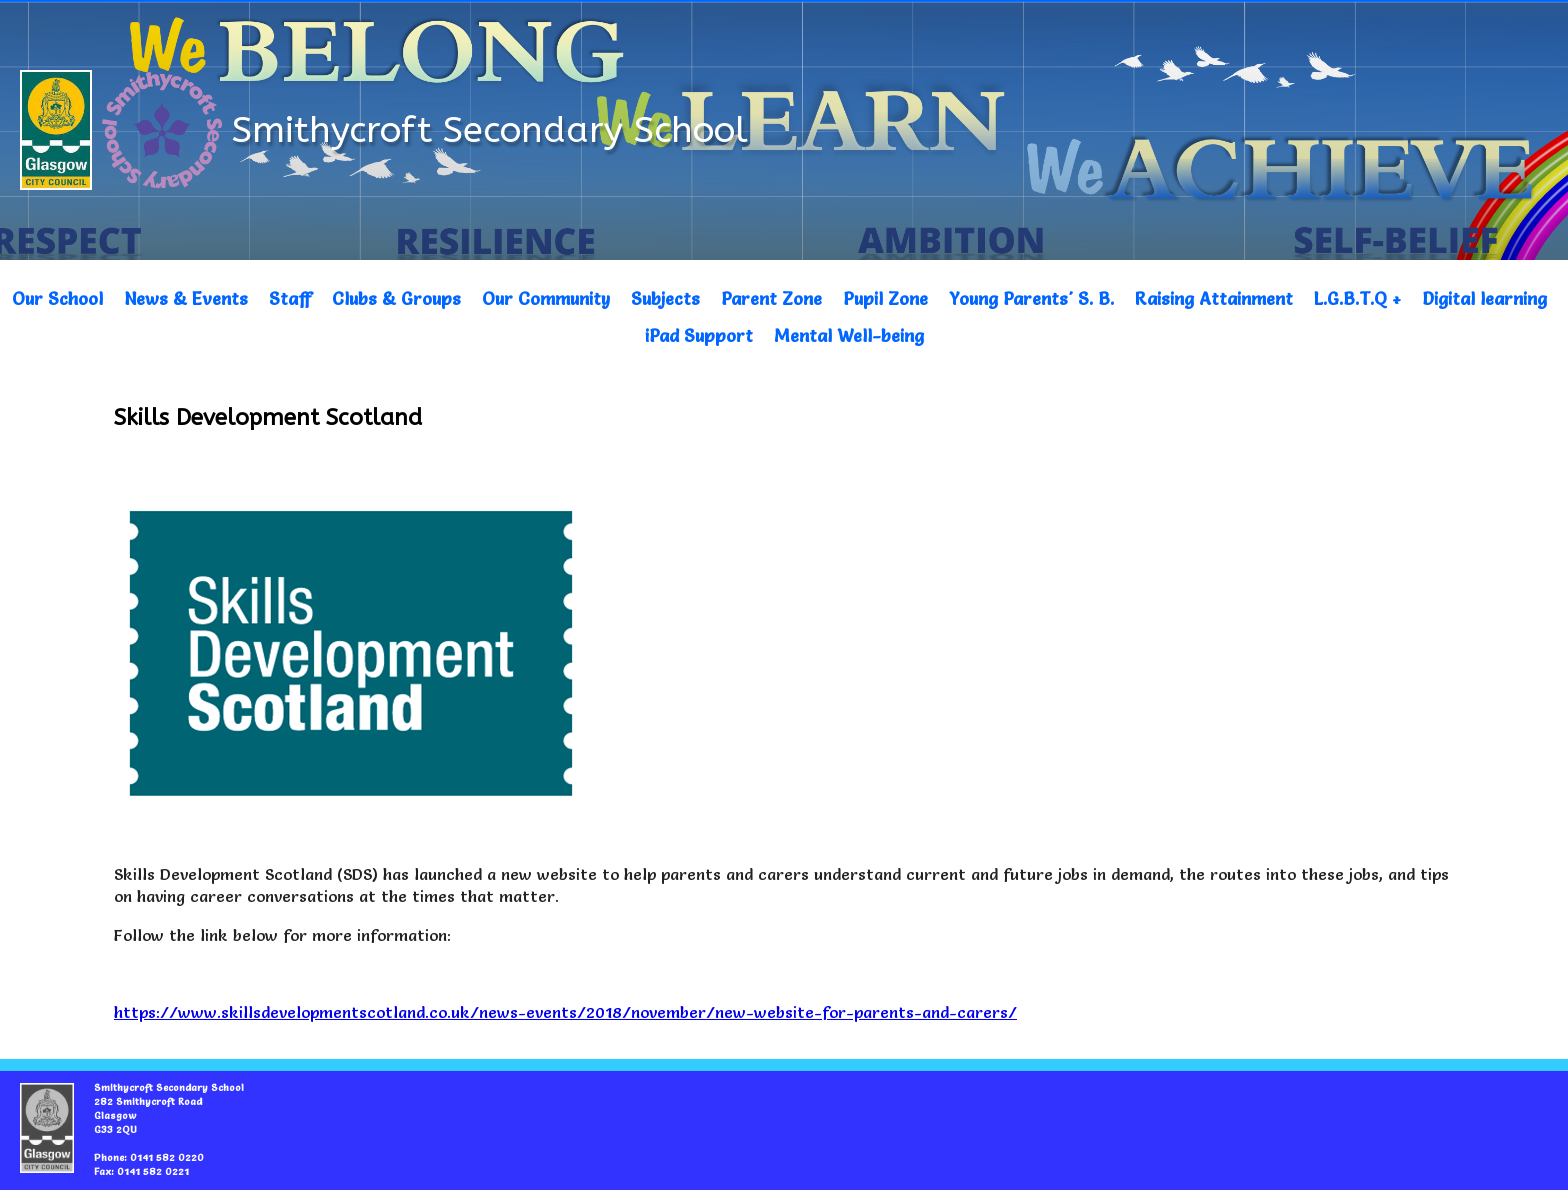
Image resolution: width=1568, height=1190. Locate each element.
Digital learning (1484, 298)
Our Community (546, 298)
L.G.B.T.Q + (1357, 298)
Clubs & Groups (396, 298)
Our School (57, 298)
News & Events (186, 298)
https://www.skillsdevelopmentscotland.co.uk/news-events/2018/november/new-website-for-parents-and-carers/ (565, 1012)
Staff (290, 298)
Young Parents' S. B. (1031, 298)
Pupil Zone (885, 298)
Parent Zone (771, 298)
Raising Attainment (1214, 298)
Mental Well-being (849, 335)
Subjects (665, 298)
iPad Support (699, 335)
